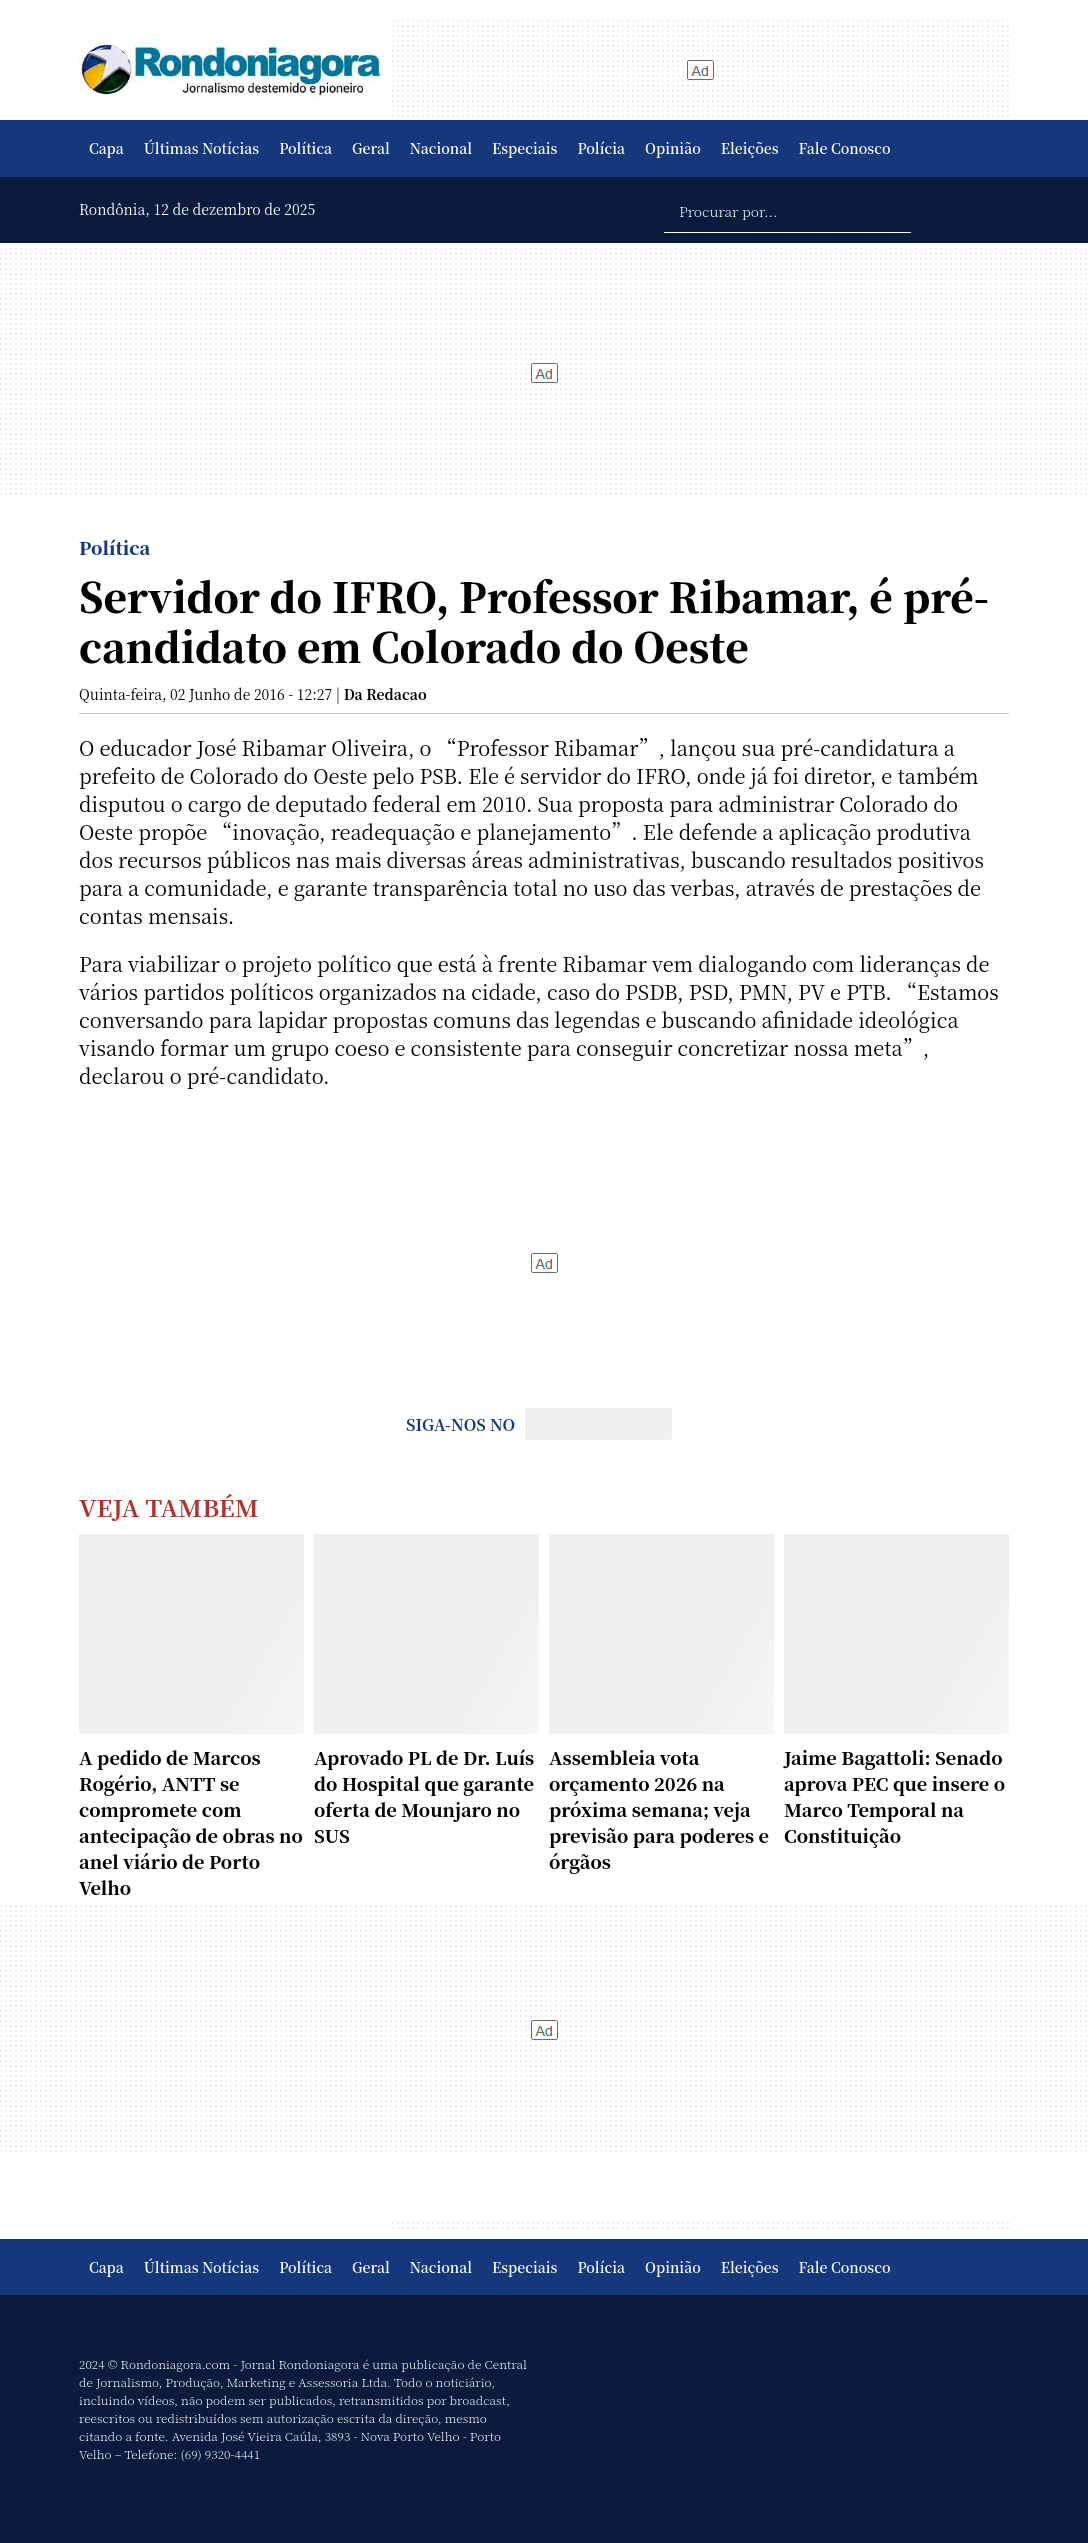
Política (305, 148)
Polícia (601, 148)
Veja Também (169, 1506)
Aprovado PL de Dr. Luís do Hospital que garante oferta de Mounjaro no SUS (424, 1796)
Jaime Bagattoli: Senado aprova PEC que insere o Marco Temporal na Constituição (894, 1796)
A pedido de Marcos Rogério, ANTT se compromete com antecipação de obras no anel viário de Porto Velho (191, 1822)
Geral (371, 148)
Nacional (441, 148)
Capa (106, 148)
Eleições (750, 148)
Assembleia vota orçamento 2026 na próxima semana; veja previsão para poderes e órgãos (659, 1809)
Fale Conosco (845, 148)
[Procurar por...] (787, 210)
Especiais (524, 148)
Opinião (673, 148)
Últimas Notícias (201, 148)
